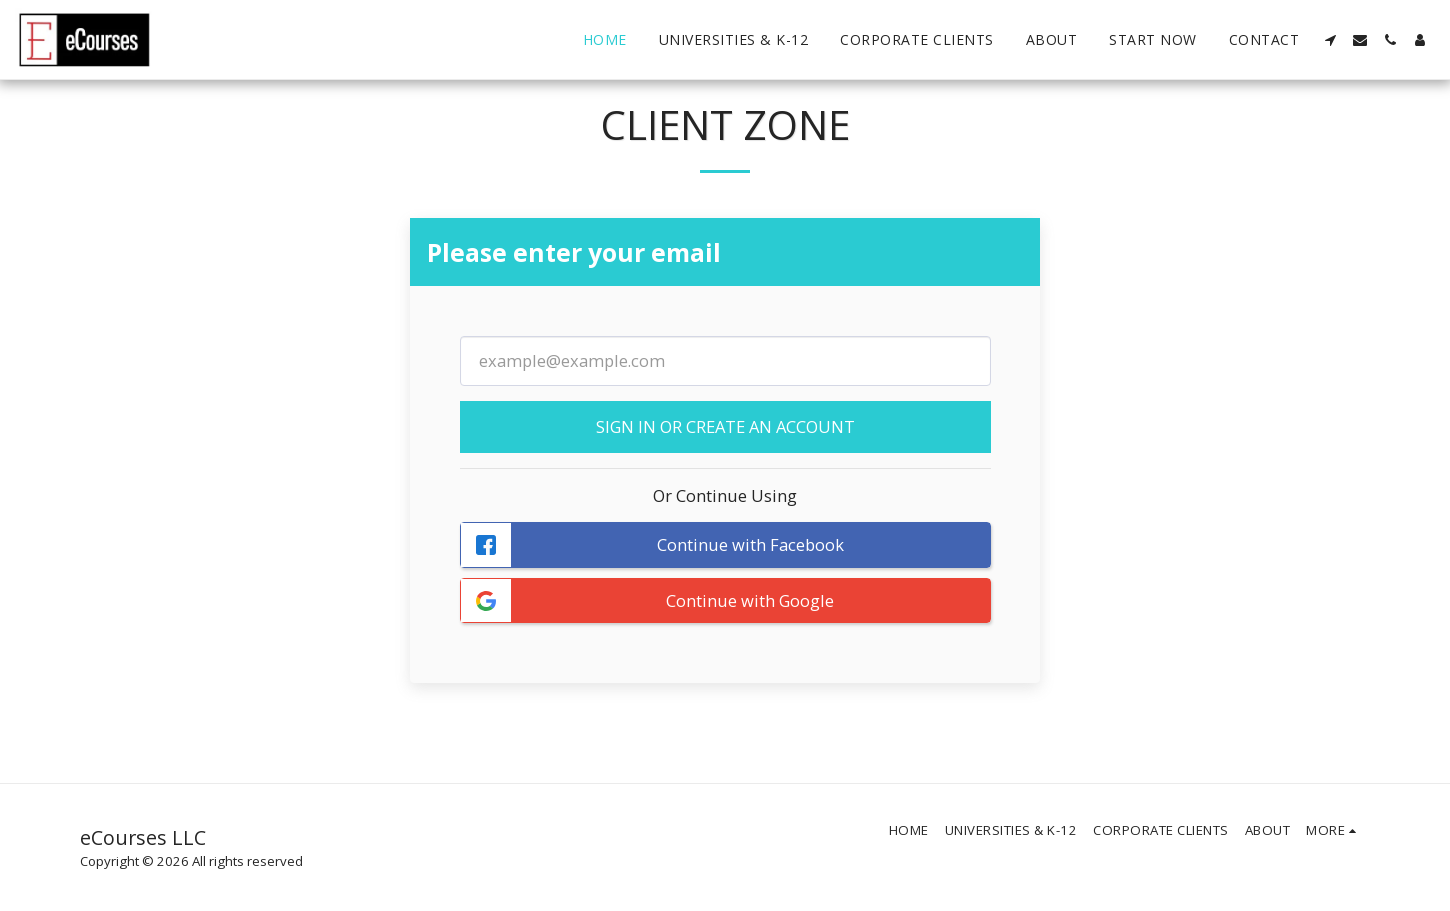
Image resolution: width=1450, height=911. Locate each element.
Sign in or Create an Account (725, 426)
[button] (1330, 40)
